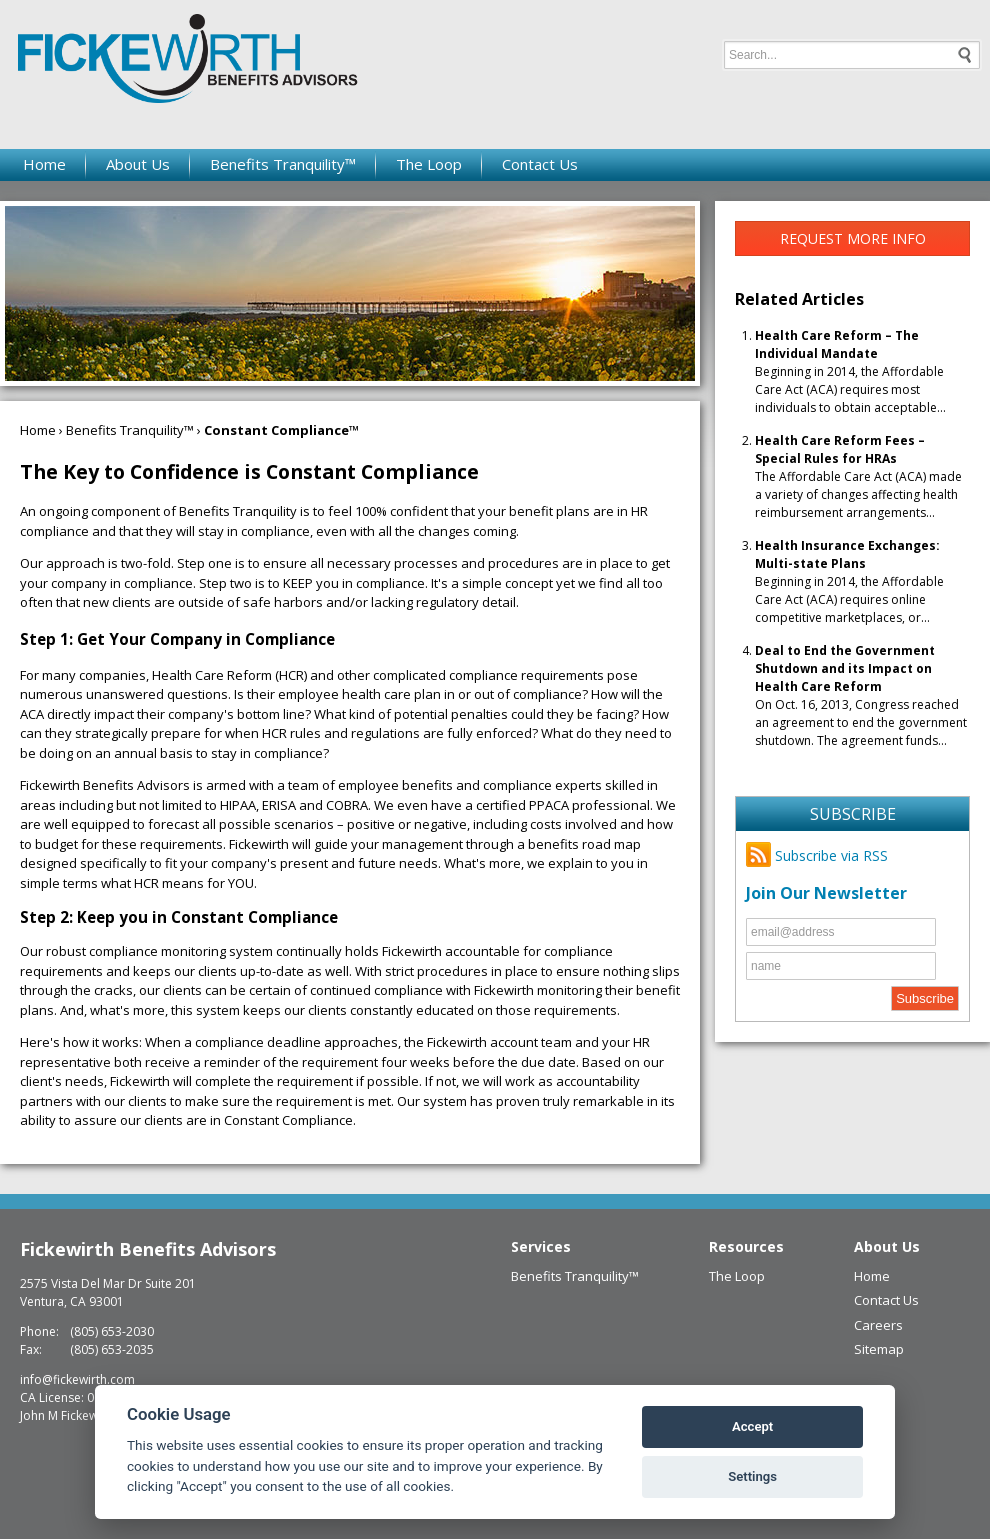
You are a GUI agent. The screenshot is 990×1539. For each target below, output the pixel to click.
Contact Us (540, 164)
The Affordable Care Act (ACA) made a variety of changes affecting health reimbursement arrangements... (858, 476)
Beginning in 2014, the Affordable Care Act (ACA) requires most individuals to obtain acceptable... (850, 371)
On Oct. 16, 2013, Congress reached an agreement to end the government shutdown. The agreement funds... (861, 695)
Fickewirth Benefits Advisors (148, 1249)
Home (44, 164)
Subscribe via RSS (817, 855)
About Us (138, 164)
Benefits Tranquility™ (283, 164)
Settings (752, 1476)
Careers (878, 1325)
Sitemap (879, 1349)
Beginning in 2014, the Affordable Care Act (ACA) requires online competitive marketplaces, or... (849, 581)
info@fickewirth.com (77, 1379)
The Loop (429, 164)
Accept (752, 1426)
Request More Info (853, 238)
